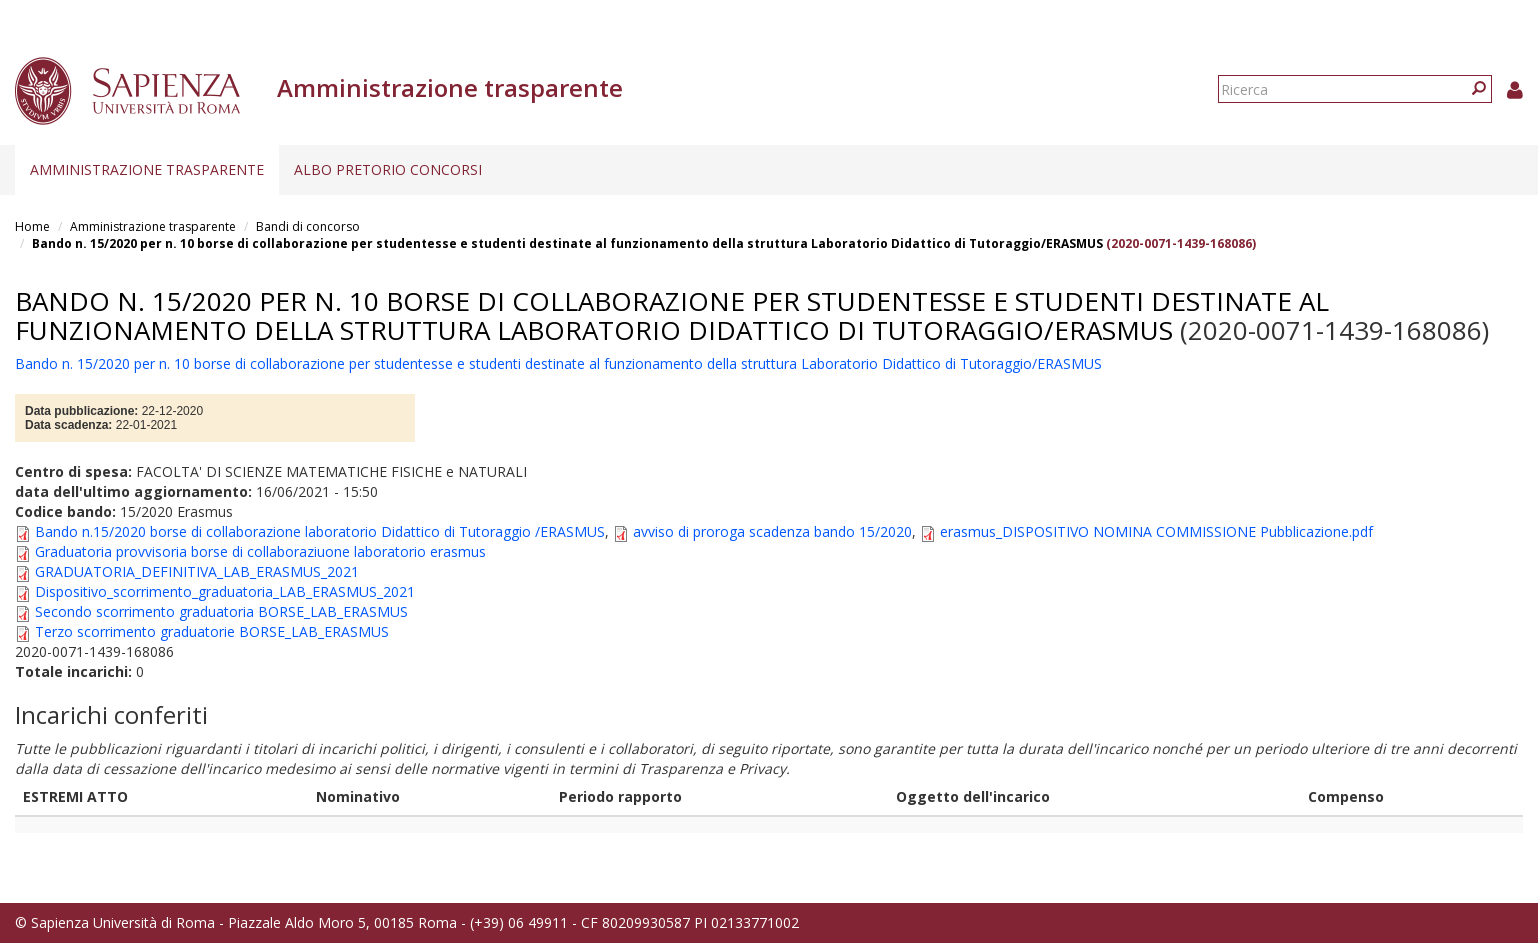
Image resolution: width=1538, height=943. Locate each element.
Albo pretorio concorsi (388, 169)
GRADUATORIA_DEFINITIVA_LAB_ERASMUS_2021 (197, 571)
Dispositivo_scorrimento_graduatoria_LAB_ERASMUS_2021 (225, 591)
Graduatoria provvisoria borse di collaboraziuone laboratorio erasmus (260, 551)
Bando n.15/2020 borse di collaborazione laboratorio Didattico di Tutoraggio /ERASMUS (320, 531)
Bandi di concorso (308, 226)
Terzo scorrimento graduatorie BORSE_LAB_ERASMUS (212, 631)
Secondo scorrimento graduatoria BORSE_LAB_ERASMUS (221, 611)
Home (32, 226)
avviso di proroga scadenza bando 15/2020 (772, 531)
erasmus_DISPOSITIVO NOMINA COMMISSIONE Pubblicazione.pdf (1156, 531)
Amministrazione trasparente (147, 169)
